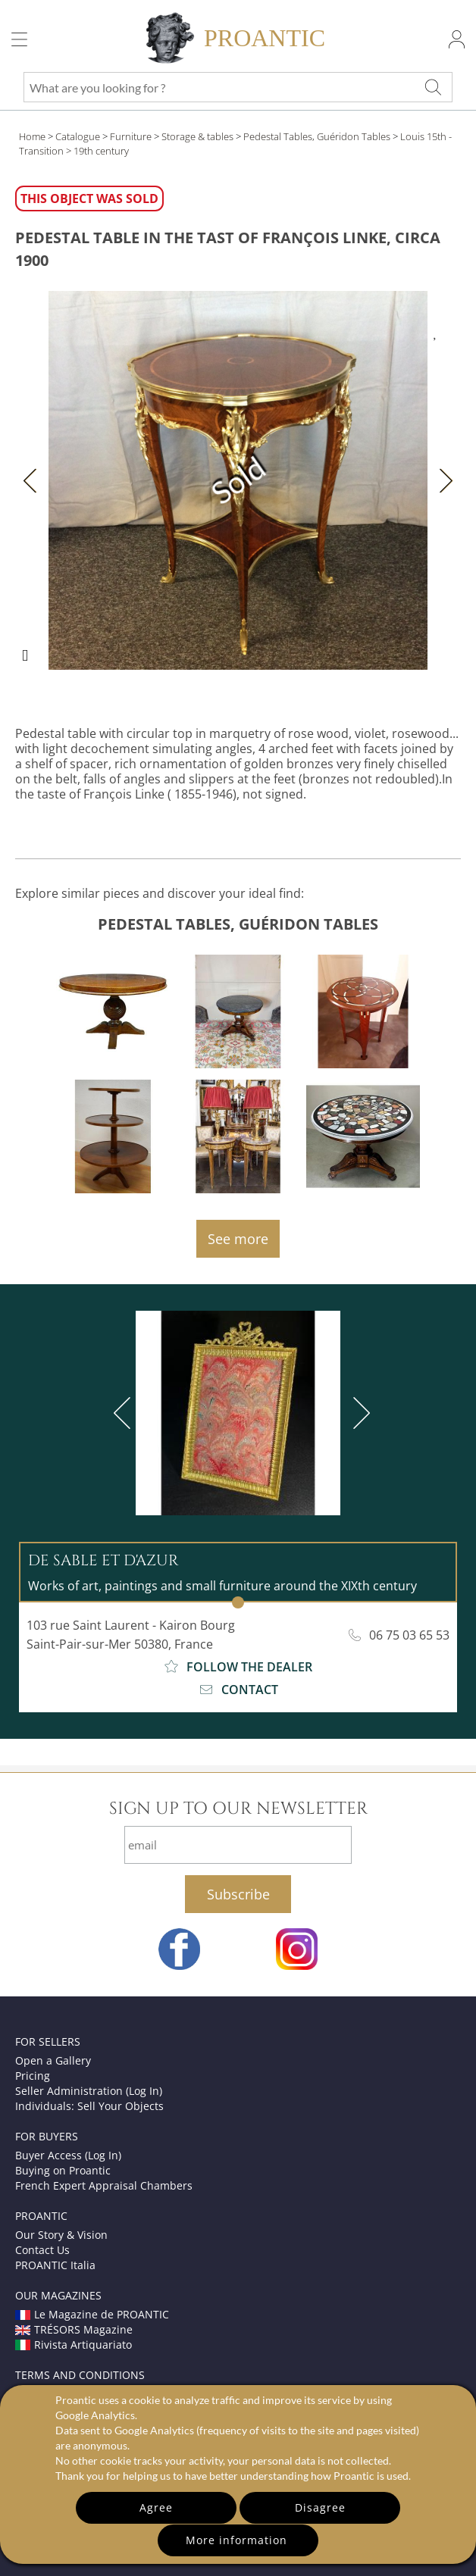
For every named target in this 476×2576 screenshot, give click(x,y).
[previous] (125, 1413)
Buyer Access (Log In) (68, 2155)
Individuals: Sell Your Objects (89, 2106)
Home (32, 136)
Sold (238, 480)
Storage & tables (197, 136)
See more (238, 1239)
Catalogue (77, 136)
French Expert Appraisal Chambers (104, 2185)
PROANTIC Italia (55, 2265)
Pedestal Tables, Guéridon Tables (316, 136)
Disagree (320, 2507)
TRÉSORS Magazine (74, 2329)
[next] (358, 1413)
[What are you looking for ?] (432, 87)
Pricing (32, 2075)
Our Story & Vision (61, 2234)
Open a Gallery (53, 2060)
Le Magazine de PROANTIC (92, 2314)
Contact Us (42, 2250)
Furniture (131, 136)
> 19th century (97, 151)
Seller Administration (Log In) (88, 2091)
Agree (156, 2507)
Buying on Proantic (63, 2170)
